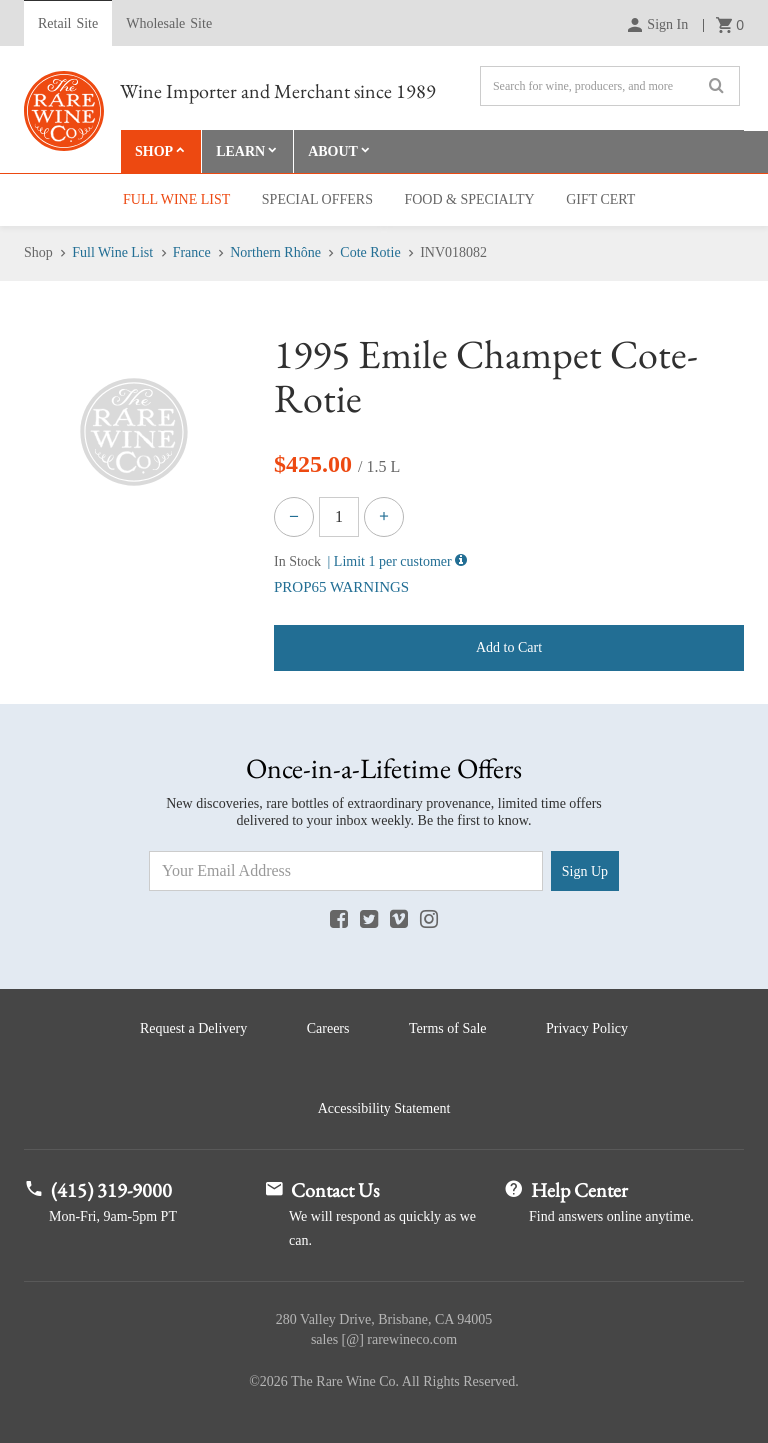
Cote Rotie (370, 252)
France (192, 252)
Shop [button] (154, 151)
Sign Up (585, 871)
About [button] (333, 151)
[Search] (610, 86)
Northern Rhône (275, 252)
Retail (68, 24)
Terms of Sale (448, 1028)
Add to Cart (509, 647)
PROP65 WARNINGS (341, 587)
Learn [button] (240, 151)
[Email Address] (346, 871)
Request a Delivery (193, 1028)
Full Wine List (176, 199)
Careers (328, 1028)
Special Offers (317, 199)
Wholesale (169, 24)
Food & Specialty (469, 199)
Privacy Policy (587, 1028)
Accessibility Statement (384, 1108)
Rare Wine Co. (64, 111)
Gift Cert (600, 199)
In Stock (297, 561)
